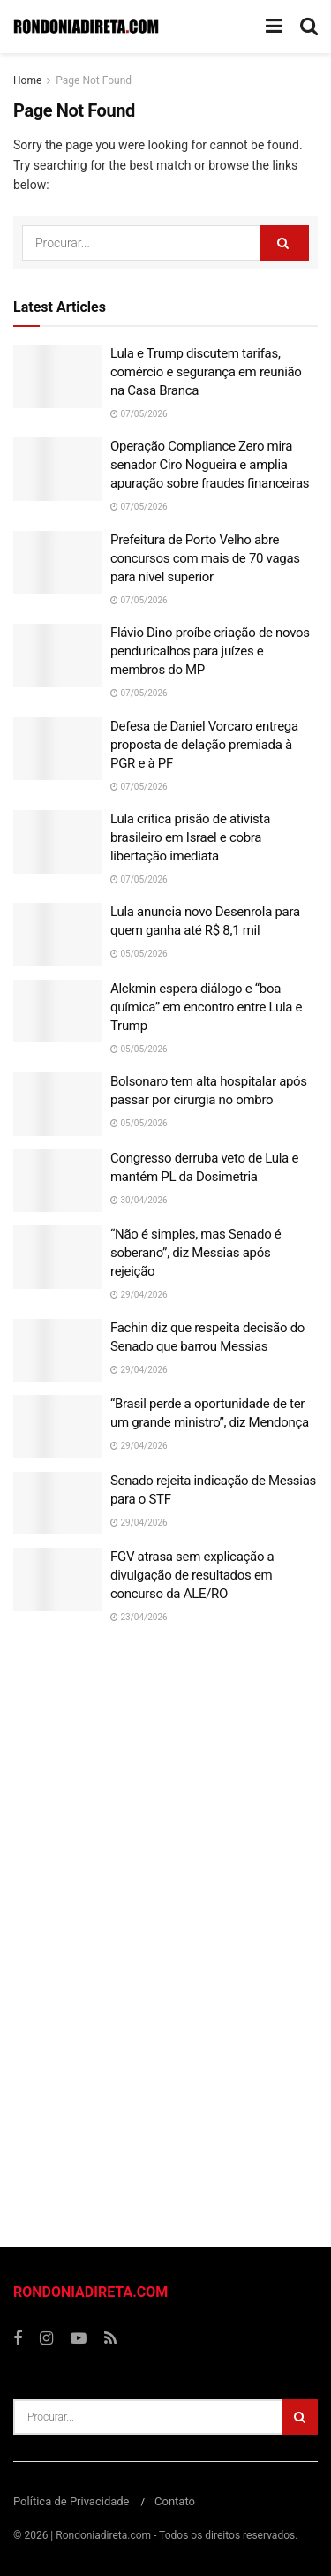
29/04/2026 (139, 1294)
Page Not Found (94, 80)
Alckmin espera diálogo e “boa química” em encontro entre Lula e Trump (206, 1007)
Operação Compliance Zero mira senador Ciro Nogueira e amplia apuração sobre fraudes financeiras (209, 464)
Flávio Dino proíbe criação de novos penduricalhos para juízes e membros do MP (210, 651)
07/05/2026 (139, 414)
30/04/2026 (139, 1200)
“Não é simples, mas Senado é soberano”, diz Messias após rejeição (195, 1252)
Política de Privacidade (71, 2501)
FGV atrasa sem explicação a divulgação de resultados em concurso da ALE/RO (192, 1575)
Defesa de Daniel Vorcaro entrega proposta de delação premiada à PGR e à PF (204, 744)
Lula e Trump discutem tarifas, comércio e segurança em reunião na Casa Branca (206, 371)
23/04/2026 (139, 1617)
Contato (174, 2501)
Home (27, 80)
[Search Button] (284, 243)
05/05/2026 (139, 953)
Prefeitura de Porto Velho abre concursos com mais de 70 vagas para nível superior (205, 558)
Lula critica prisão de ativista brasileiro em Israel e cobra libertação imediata (190, 837)
